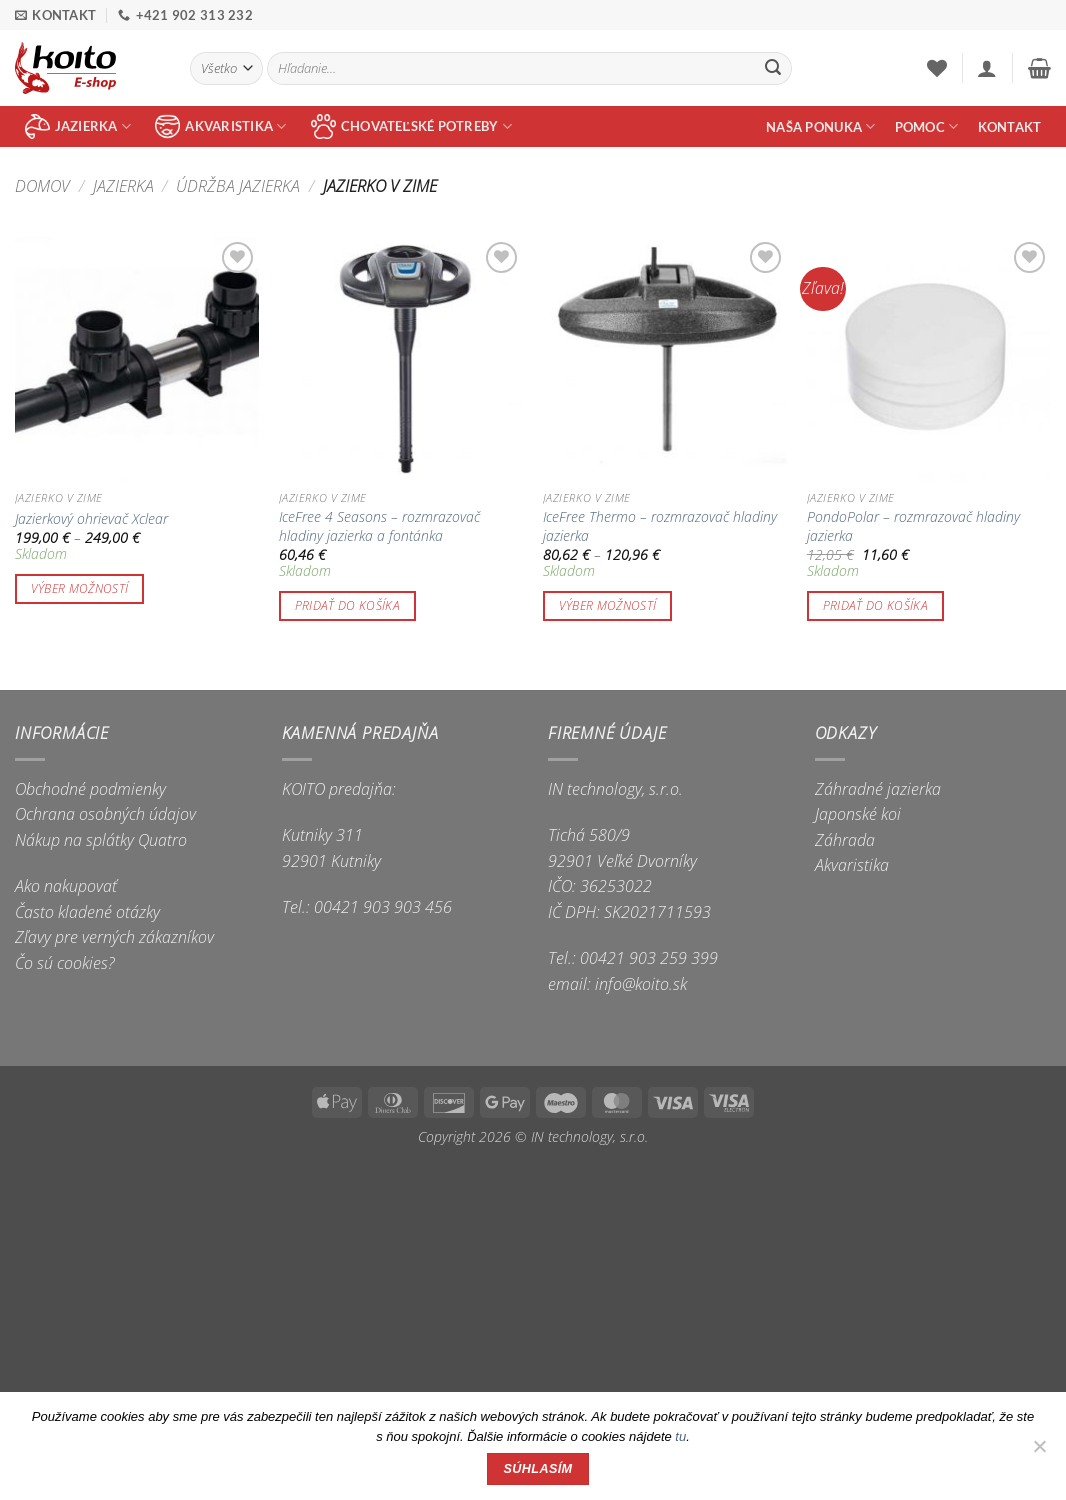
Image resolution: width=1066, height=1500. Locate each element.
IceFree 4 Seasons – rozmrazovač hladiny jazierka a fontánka (379, 526)
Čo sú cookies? (65, 963)
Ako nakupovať (66, 886)
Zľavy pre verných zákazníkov (114, 937)
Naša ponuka (820, 126)
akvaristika (220, 126)
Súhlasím (538, 1469)
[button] (987, 68)
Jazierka (123, 186)
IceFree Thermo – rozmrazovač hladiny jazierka (660, 526)
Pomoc (927, 126)
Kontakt (1010, 127)
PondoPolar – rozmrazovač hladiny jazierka (913, 526)
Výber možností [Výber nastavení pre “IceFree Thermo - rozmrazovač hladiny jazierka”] (608, 605)
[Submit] (773, 69)
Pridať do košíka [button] (348, 605)
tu (680, 1436)
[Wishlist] (937, 68)
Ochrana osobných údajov (105, 814)
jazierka (78, 126)
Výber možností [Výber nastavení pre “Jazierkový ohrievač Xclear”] (80, 588)
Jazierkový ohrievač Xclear (91, 519)
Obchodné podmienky (90, 789)
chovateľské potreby (411, 126)
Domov (42, 186)
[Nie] (1039, 1452)
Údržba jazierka (238, 186)
